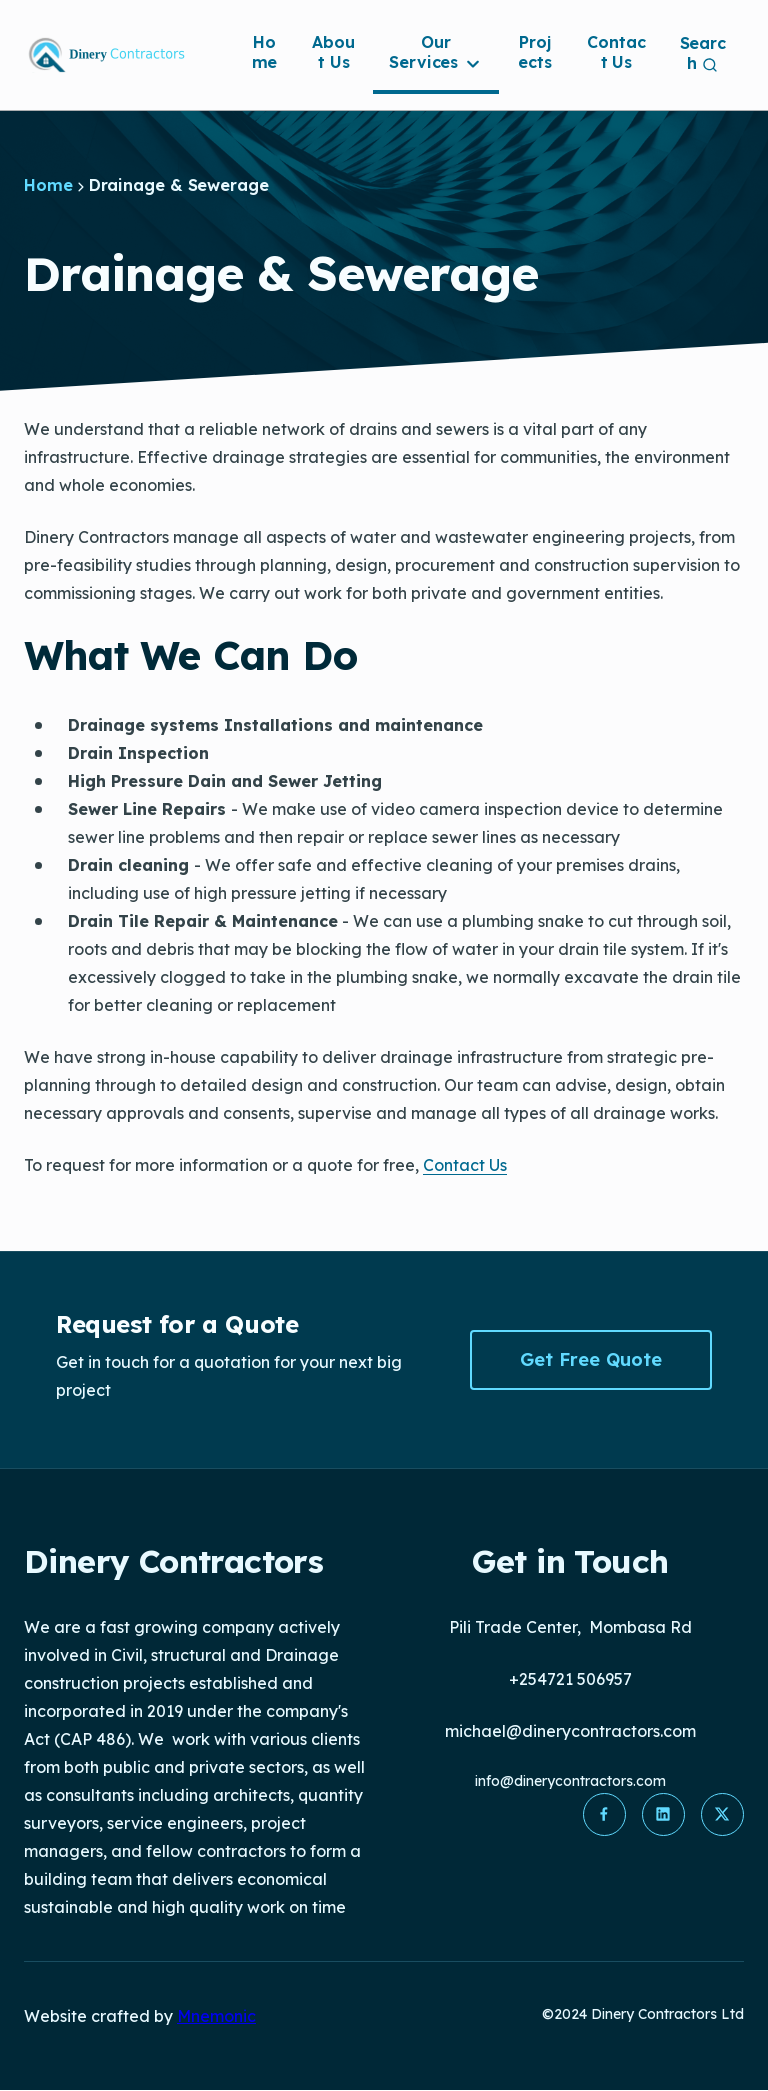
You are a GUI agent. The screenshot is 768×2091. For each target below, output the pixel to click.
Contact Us (616, 52)
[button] (602, 1815)
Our (436, 52)
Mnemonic (216, 2016)
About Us (333, 52)
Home (265, 52)
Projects (535, 52)
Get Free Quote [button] (591, 1359)
